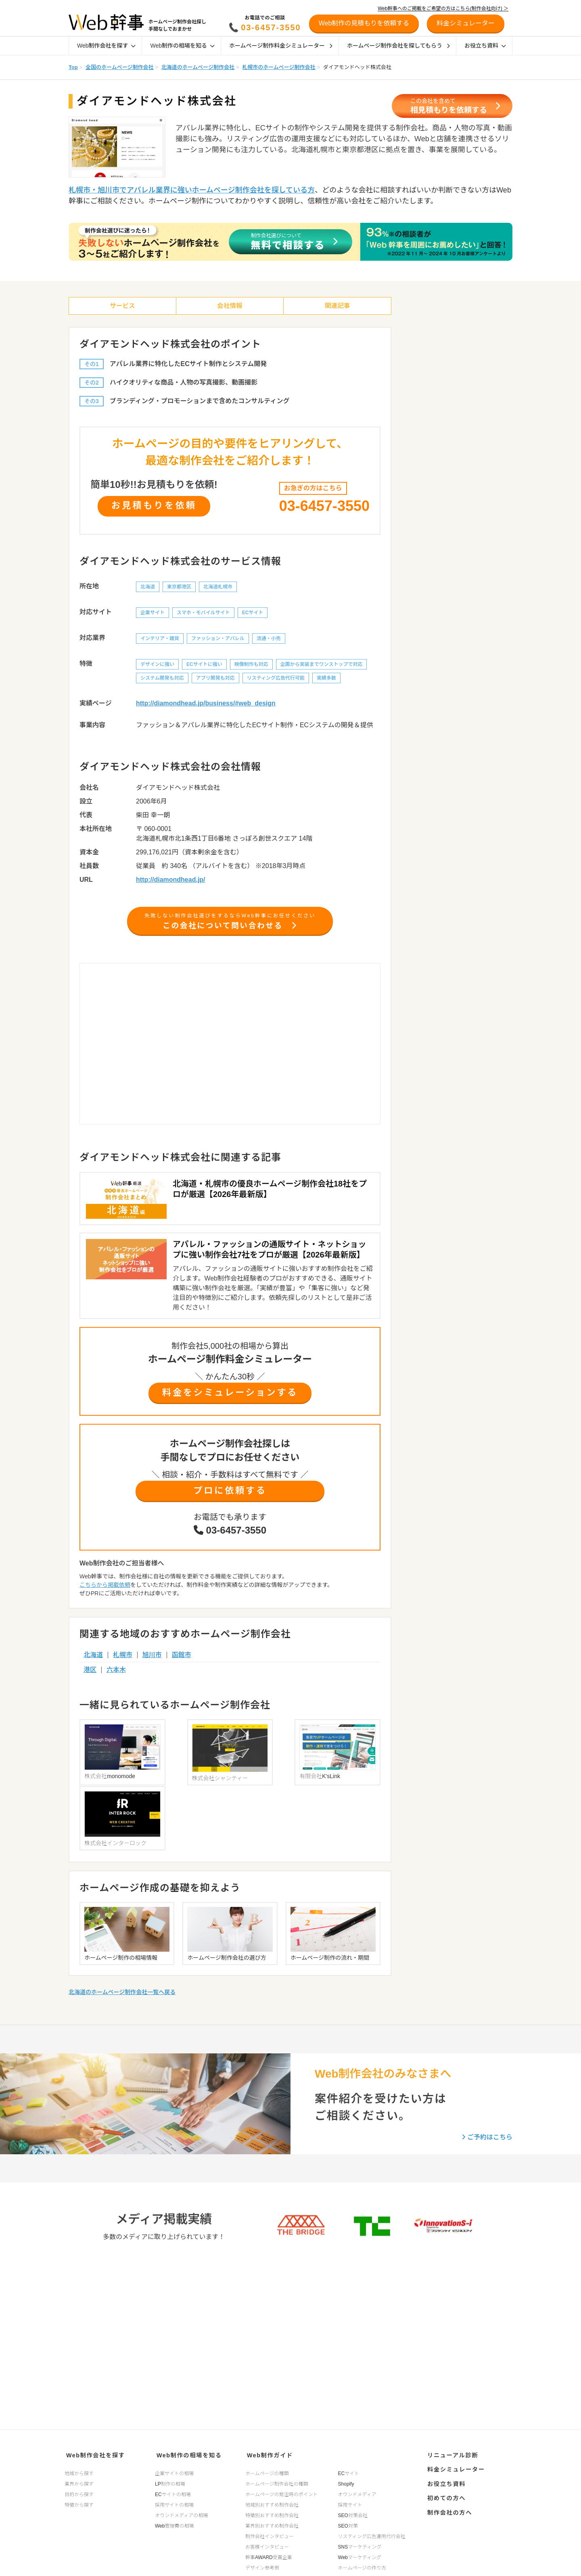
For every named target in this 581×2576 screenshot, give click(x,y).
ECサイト (252, 615)
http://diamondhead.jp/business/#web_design (206, 706)
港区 (90, 1677)
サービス (122, 306)
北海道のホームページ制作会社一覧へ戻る (122, 1931)
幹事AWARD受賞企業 (268, 2555)
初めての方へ (444, 2491)
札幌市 (122, 1662)
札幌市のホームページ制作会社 (278, 67)
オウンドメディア (357, 2492)
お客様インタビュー (267, 2544)
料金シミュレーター (454, 2466)
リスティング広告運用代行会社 (371, 2534)
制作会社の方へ (448, 2504)
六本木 (116, 1677)
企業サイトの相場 (174, 2471)
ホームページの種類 (266, 2471)
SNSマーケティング (360, 2544)
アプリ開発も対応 (215, 681)
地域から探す (79, 2471)
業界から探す (79, 2481)
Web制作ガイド (267, 2454)
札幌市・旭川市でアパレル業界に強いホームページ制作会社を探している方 (192, 190)
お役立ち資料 (485, 45)
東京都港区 (179, 589)
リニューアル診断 (450, 2454)
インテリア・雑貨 (159, 641)
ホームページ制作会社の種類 (276, 2481)
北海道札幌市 (217, 589)
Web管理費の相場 (174, 2523)
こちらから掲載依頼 (104, 1593)
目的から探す (79, 2492)
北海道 (147, 589)
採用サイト (350, 2502)
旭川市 (152, 1662)
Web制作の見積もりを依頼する (364, 23)
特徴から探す (79, 2502)
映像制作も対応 (251, 667)
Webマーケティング (360, 2555)
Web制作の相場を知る (182, 45)
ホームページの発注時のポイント (281, 2492)
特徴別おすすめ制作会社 (272, 2513)
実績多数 (326, 681)
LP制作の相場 (170, 2481)
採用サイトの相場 (174, 2502)
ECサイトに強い (204, 667)
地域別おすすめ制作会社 (272, 2502)
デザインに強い (157, 667)
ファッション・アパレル (218, 641)
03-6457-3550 (271, 27)
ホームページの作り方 (362, 2565)
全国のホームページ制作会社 (119, 67)
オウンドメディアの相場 (181, 2513)
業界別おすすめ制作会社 (272, 2523)
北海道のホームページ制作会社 (197, 67)
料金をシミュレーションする (230, 1399)
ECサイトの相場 (173, 2492)
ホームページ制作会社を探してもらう (398, 45)
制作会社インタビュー (269, 2534)
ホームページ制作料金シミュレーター (280, 45)
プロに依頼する (230, 1498)
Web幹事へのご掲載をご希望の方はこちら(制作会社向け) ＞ (443, 8)
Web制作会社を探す (106, 45)
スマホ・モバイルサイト (203, 615)
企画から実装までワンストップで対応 (321, 667)
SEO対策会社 (353, 2513)
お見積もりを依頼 (154, 507)
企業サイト (152, 615)
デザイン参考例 (262, 2565)
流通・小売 (269, 641)
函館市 (181, 1662)
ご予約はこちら (487, 2076)
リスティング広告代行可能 (276, 681)
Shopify (346, 2481)
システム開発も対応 (162, 681)
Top (73, 67)
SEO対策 (348, 2523)
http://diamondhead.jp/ (170, 882)
